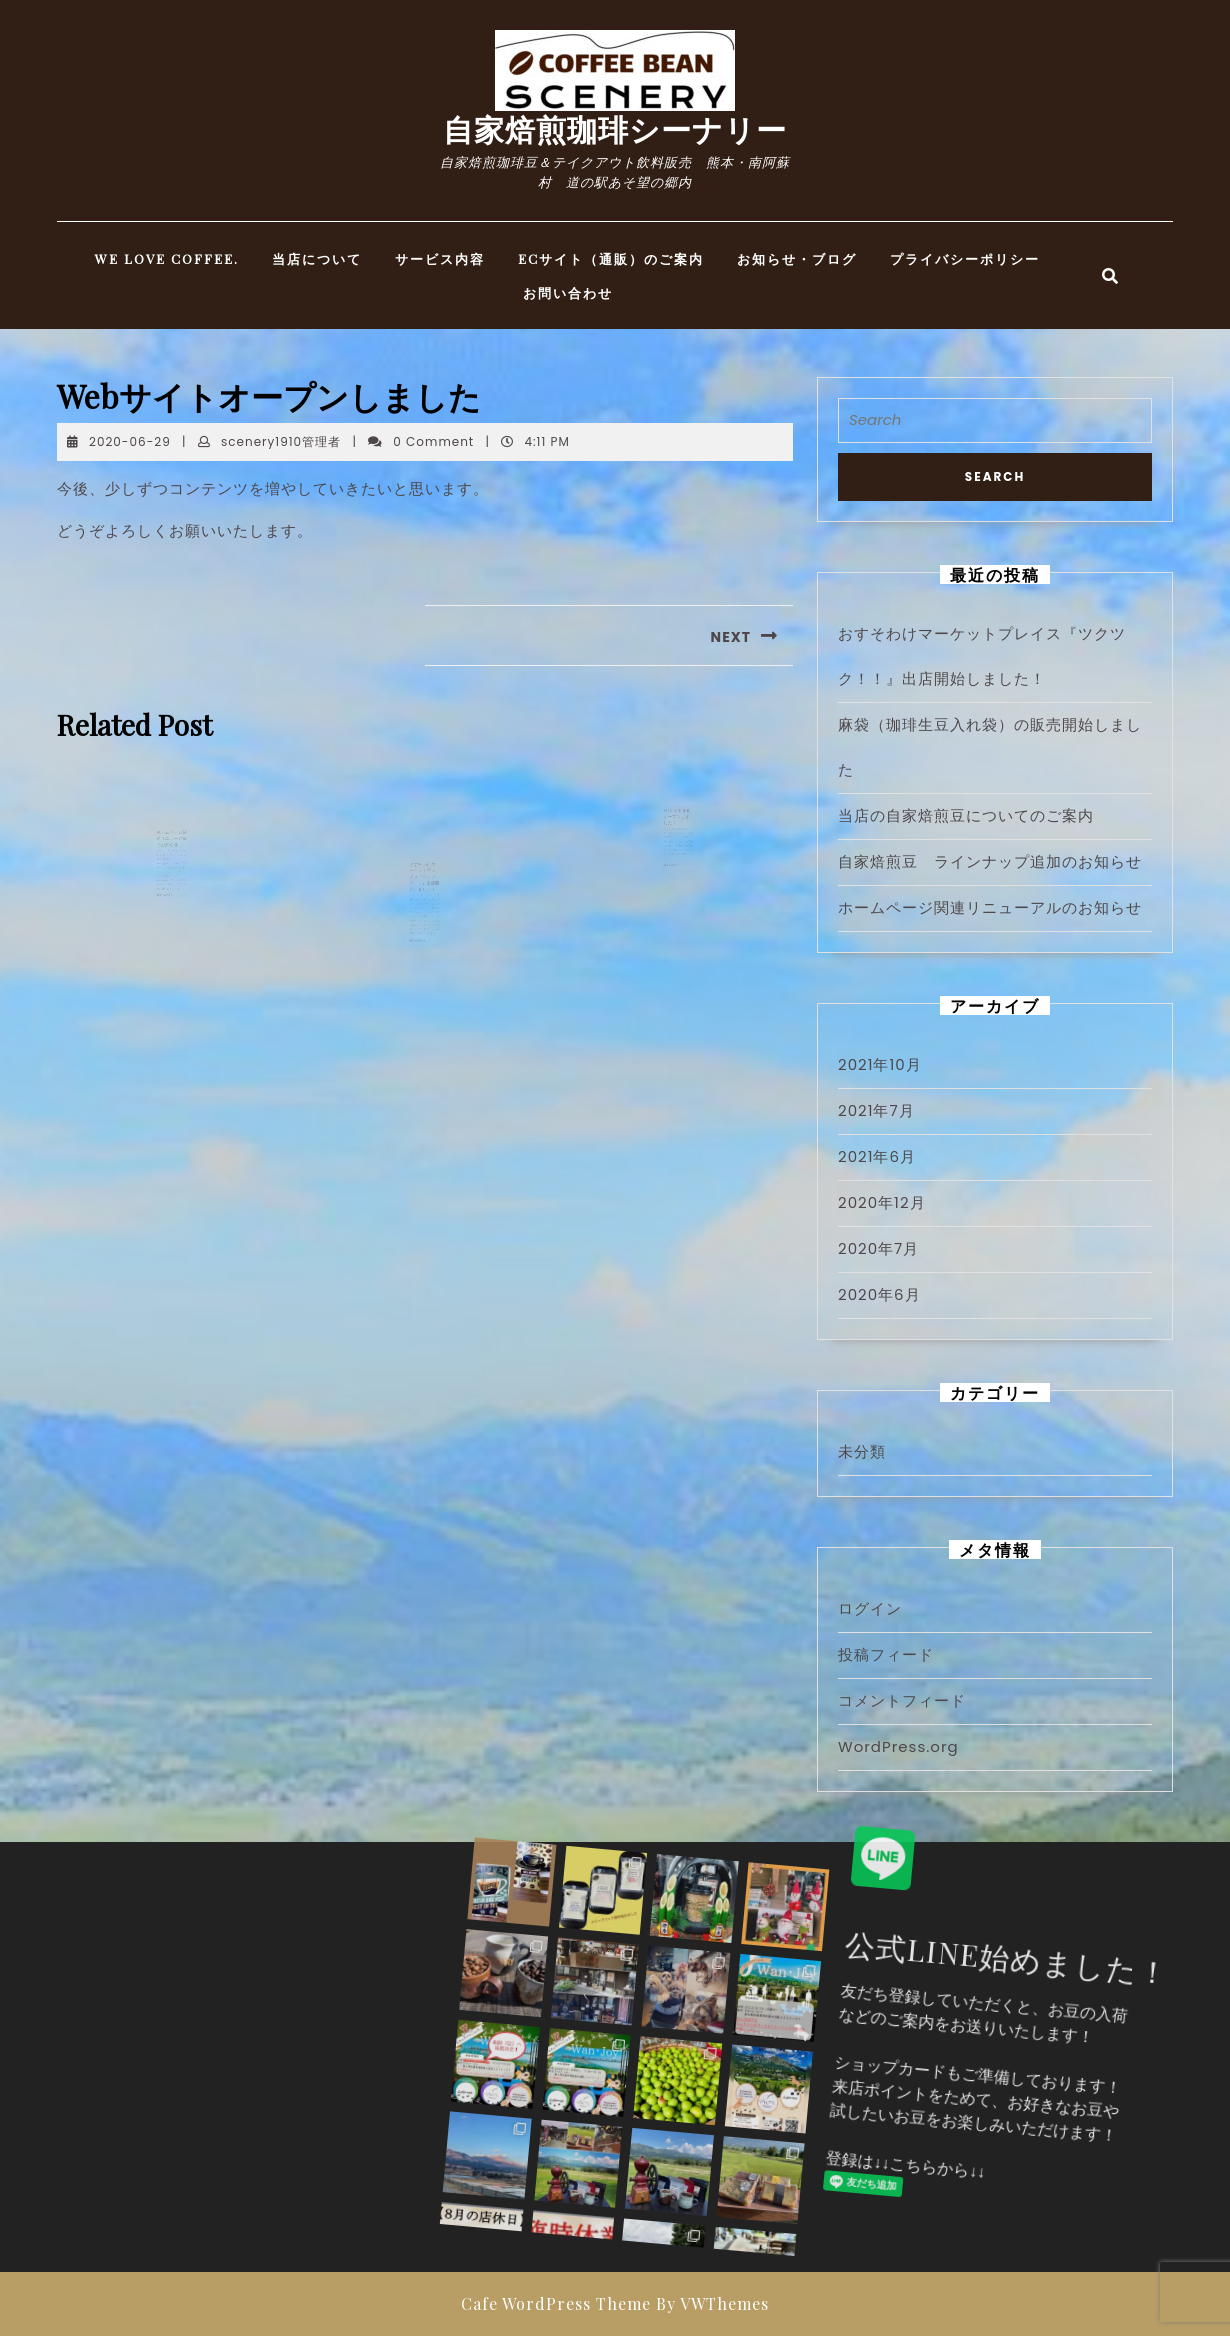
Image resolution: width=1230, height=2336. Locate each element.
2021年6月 (877, 1156)
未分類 (862, 1451)
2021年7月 (876, 1110)
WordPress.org (898, 1746)
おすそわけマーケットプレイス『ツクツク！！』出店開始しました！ (425, 911)
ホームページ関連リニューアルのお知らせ (171, 873)
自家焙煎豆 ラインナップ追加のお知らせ (990, 861)
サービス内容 (440, 258)
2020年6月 (879, 1294)
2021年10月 (880, 1064)
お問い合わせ (568, 292)
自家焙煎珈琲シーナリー (615, 129)
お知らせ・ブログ (797, 258)
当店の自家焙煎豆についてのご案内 (966, 815)
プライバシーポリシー (965, 258)
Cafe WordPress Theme (556, 2303)
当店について (317, 258)
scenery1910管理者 (281, 441)
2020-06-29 (130, 441)
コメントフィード (902, 1700)
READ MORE (166, 912)
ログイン (870, 1608)
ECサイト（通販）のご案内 (611, 258)
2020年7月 (878, 1248)
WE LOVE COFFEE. (167, 258)
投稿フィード (886, 1654)
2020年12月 (882, 1202)
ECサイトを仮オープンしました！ (677, 850)
